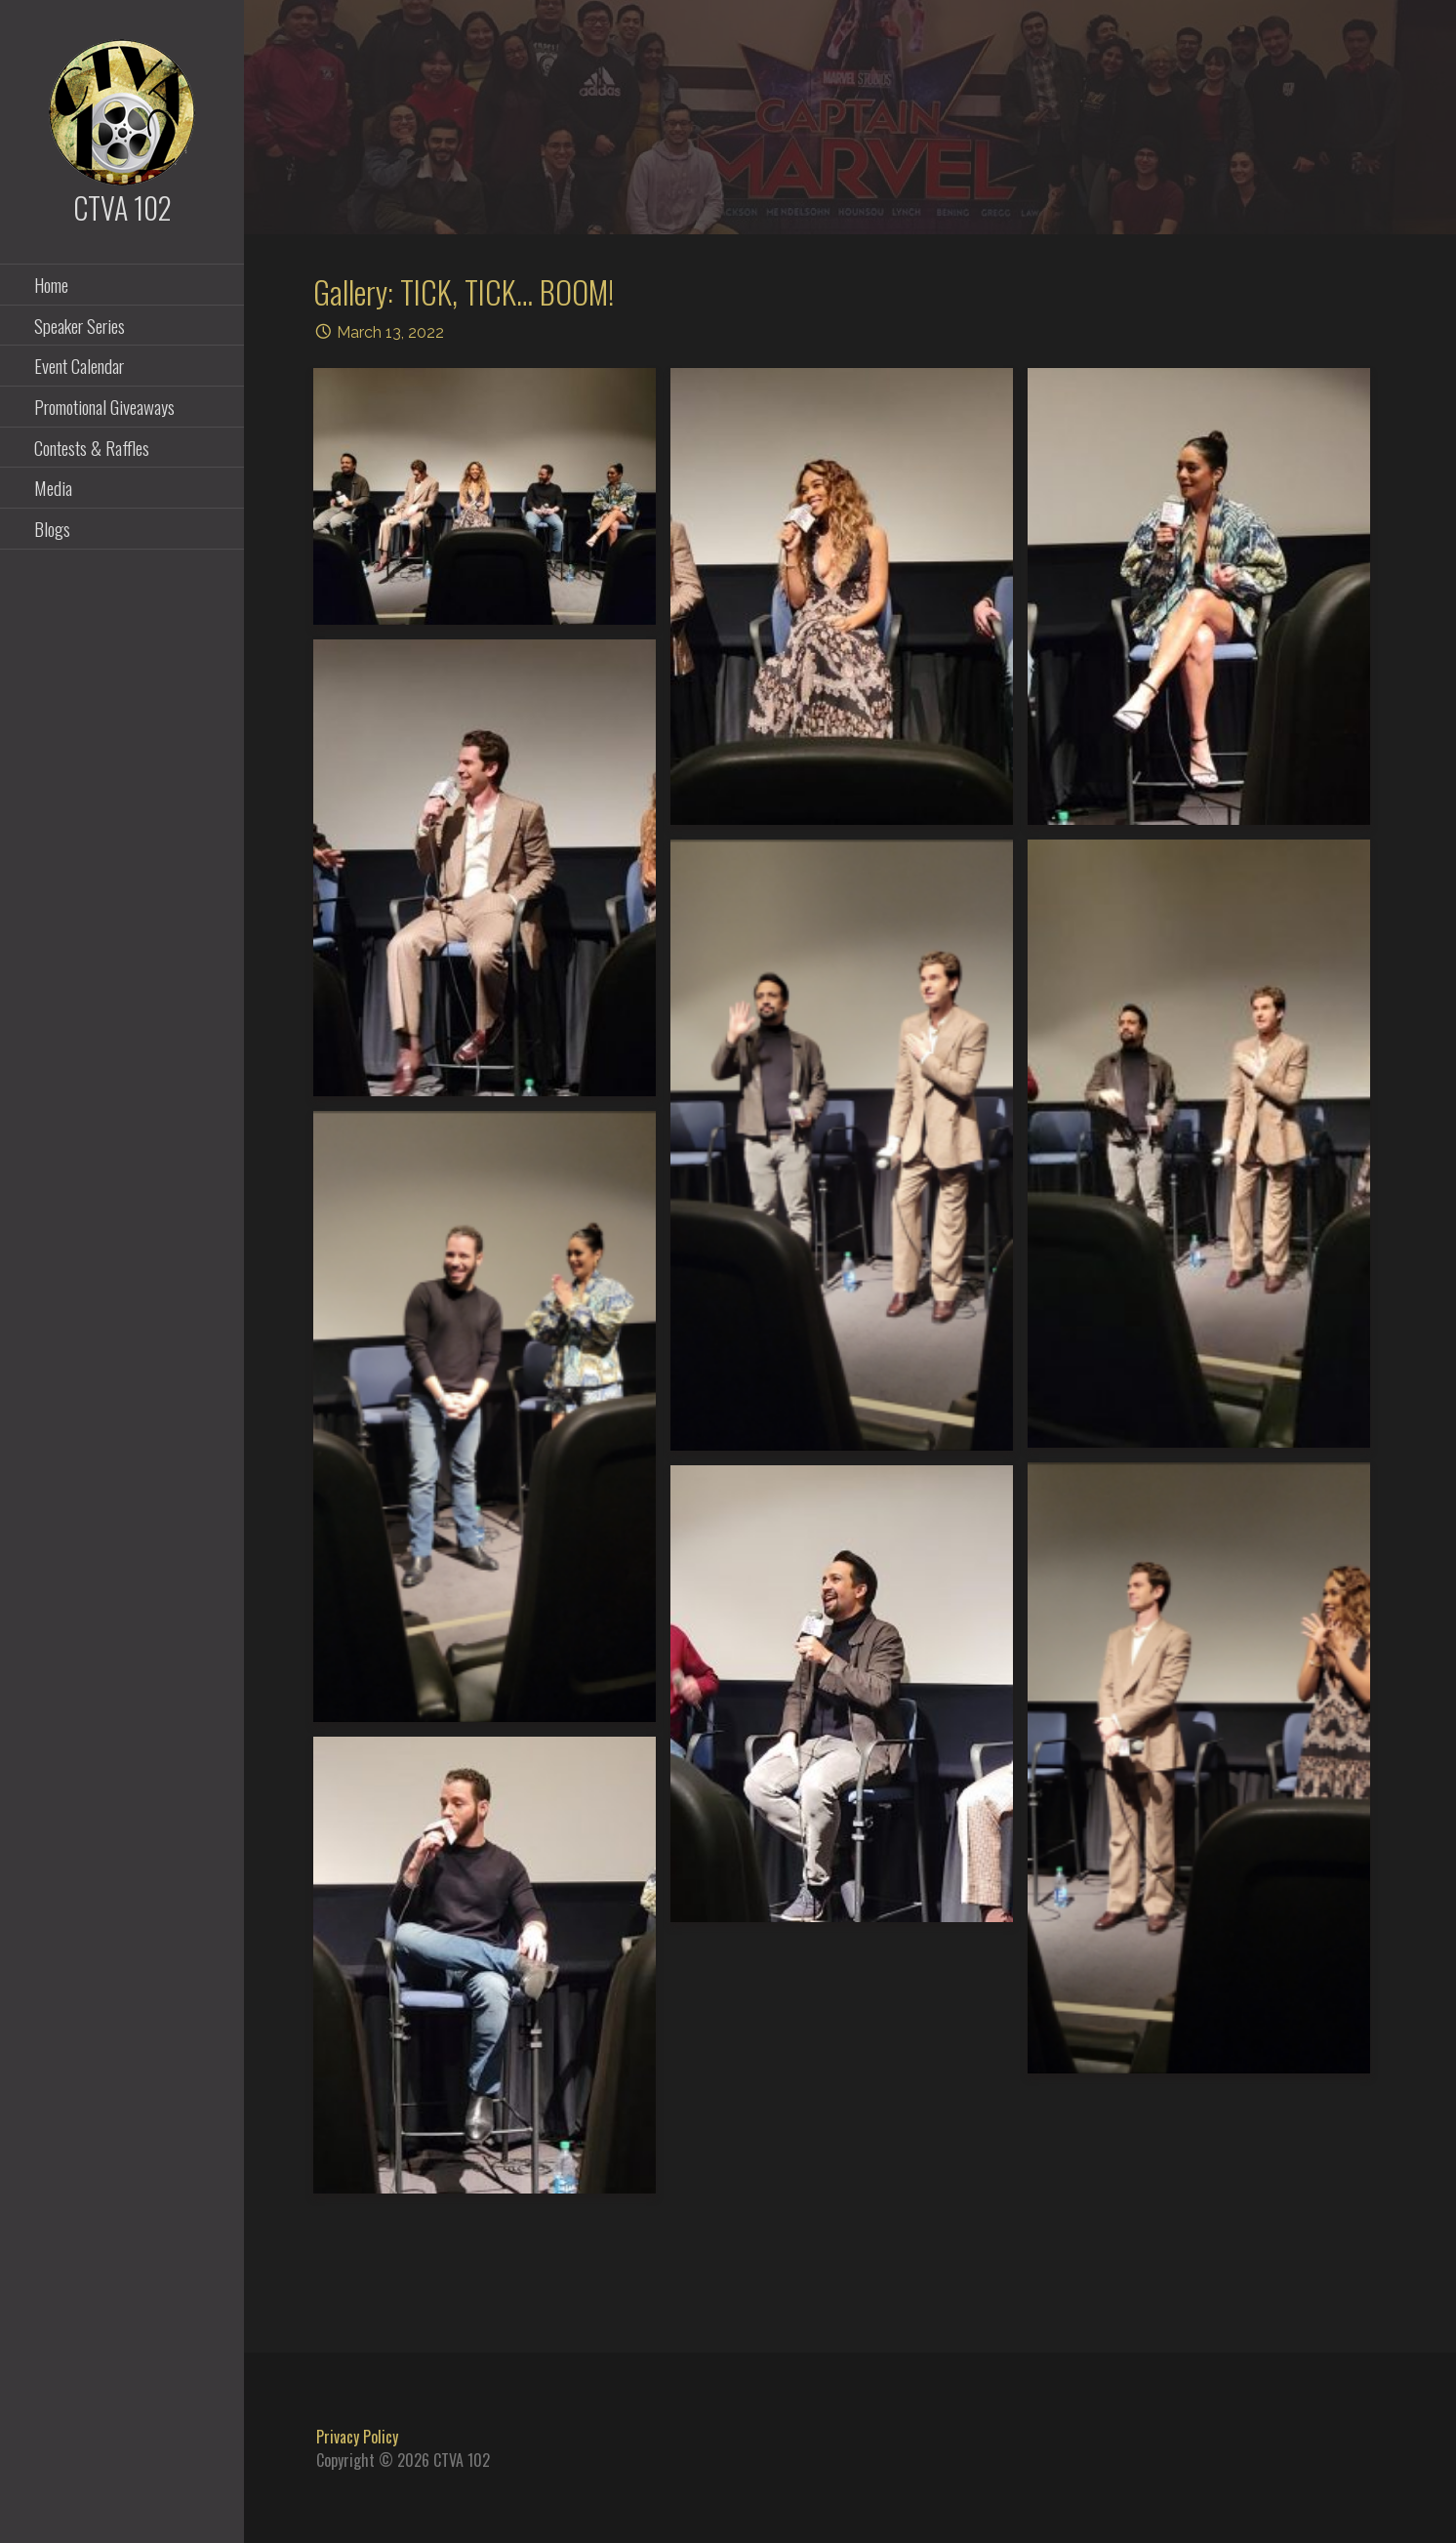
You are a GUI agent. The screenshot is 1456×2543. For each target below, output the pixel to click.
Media (53, 487)
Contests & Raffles (91, 447)
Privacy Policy (357, 2436)
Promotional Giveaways (104, 406)
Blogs (52, 528)
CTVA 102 (122, 207)
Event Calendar (79, 365)
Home (51, 284)
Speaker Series (79, 325)
